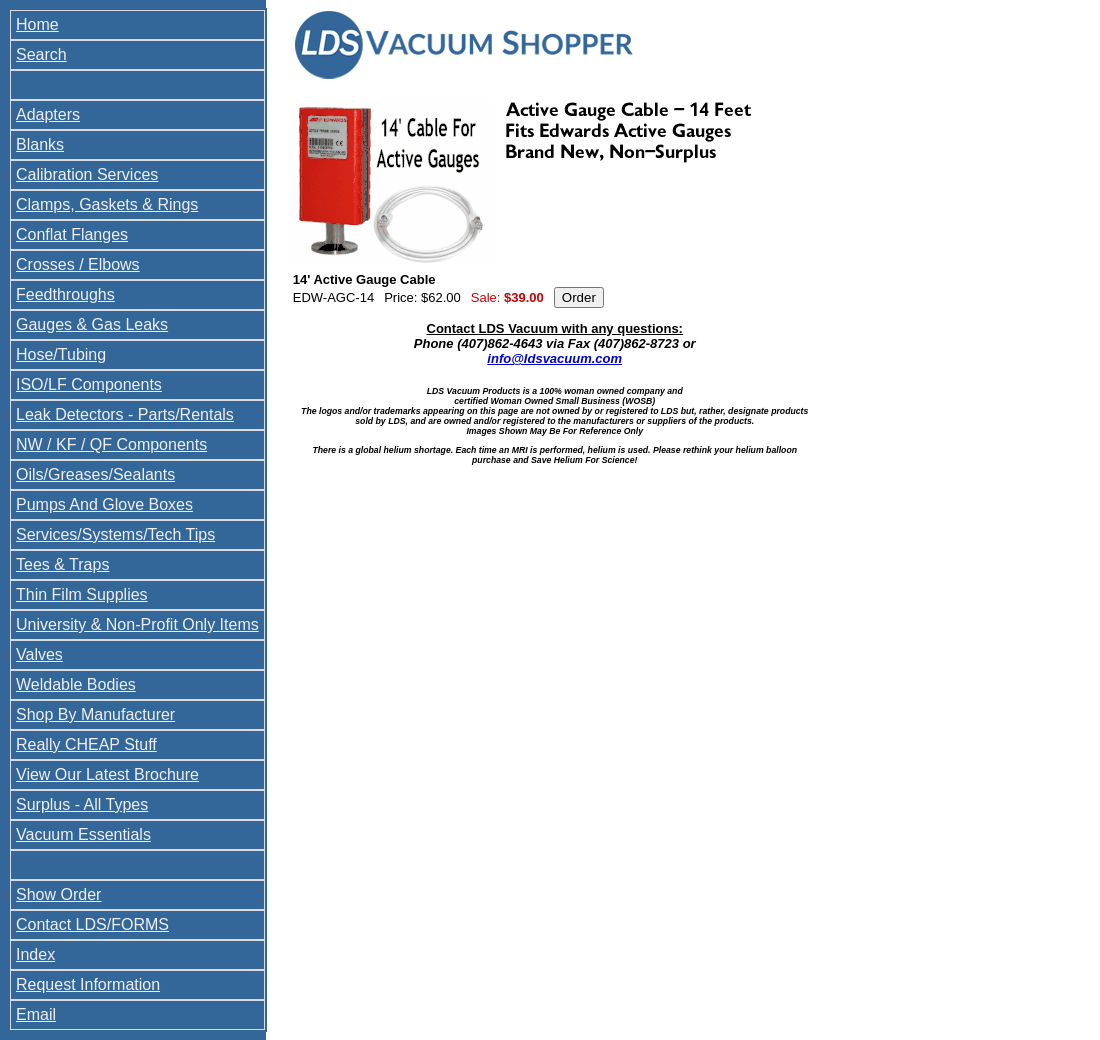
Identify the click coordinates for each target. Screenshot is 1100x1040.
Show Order (58, 894)
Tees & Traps (62, 564)
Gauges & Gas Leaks (92, 324)
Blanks (40, 144)
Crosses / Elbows (78, 264)
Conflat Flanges (72, 234)
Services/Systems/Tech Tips (115, 534)
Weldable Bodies (76, 684)
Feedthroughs (65, 294)
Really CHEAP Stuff (86, 744)
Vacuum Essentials (83, 834)
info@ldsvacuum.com (554, 358)
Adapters (48, 114)
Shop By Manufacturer (95, 714)
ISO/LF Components (89, 384)
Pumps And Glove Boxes (104, 504)
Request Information (88, 984)
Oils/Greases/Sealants (95, 474)
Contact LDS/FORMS (92, 924)
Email (36, 1014)
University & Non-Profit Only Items (137, 624)
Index (35, 954)
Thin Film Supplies (82, 594)
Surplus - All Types (82, 804)
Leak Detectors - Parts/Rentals (125, 414)
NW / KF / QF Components (111, 444)
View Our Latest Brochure (107, 774)
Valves (39, 654)
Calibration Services (87, 174)
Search (41, 54)
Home (37, 24)
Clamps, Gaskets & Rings (107, 204)
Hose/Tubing (61, 354)
